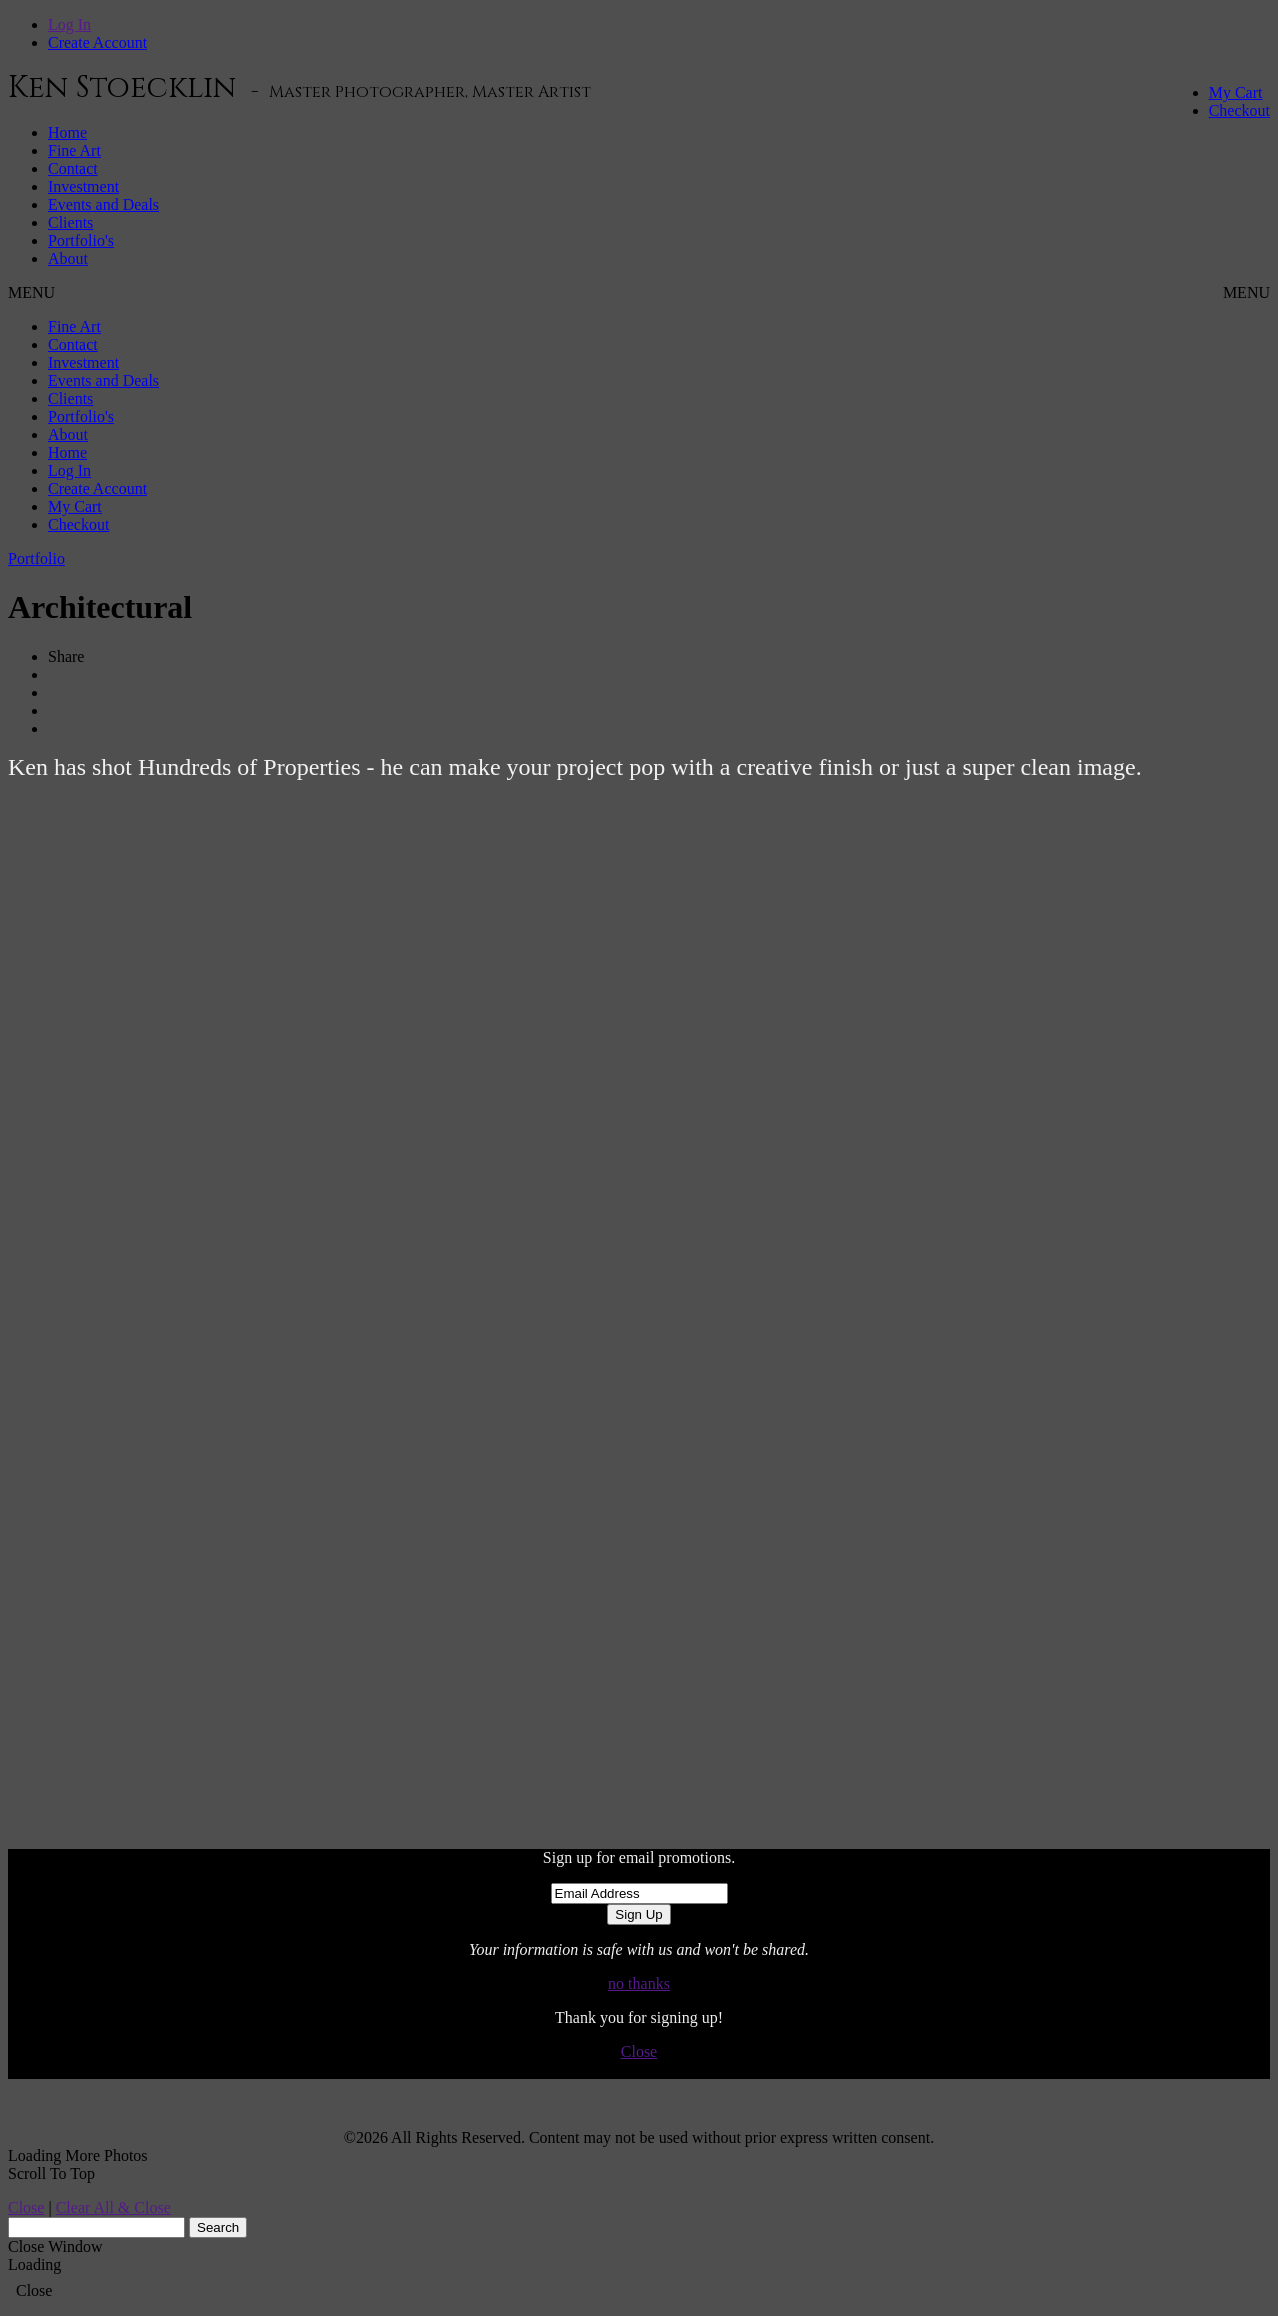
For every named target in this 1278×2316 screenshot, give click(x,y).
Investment (83, 186)
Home (67, 132)
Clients (70, 222)
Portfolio (36, 558)
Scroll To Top (51, 2173)
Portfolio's (81, 240)
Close (639, 2051)
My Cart (1236, 92)
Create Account (97, 42)
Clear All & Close (113, 2207)
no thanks (639, 1983)
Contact (73, 168)
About (68, 258)
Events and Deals (103, 204)
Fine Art (74, 150)
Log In (69, 24)
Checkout (1239, 110)
